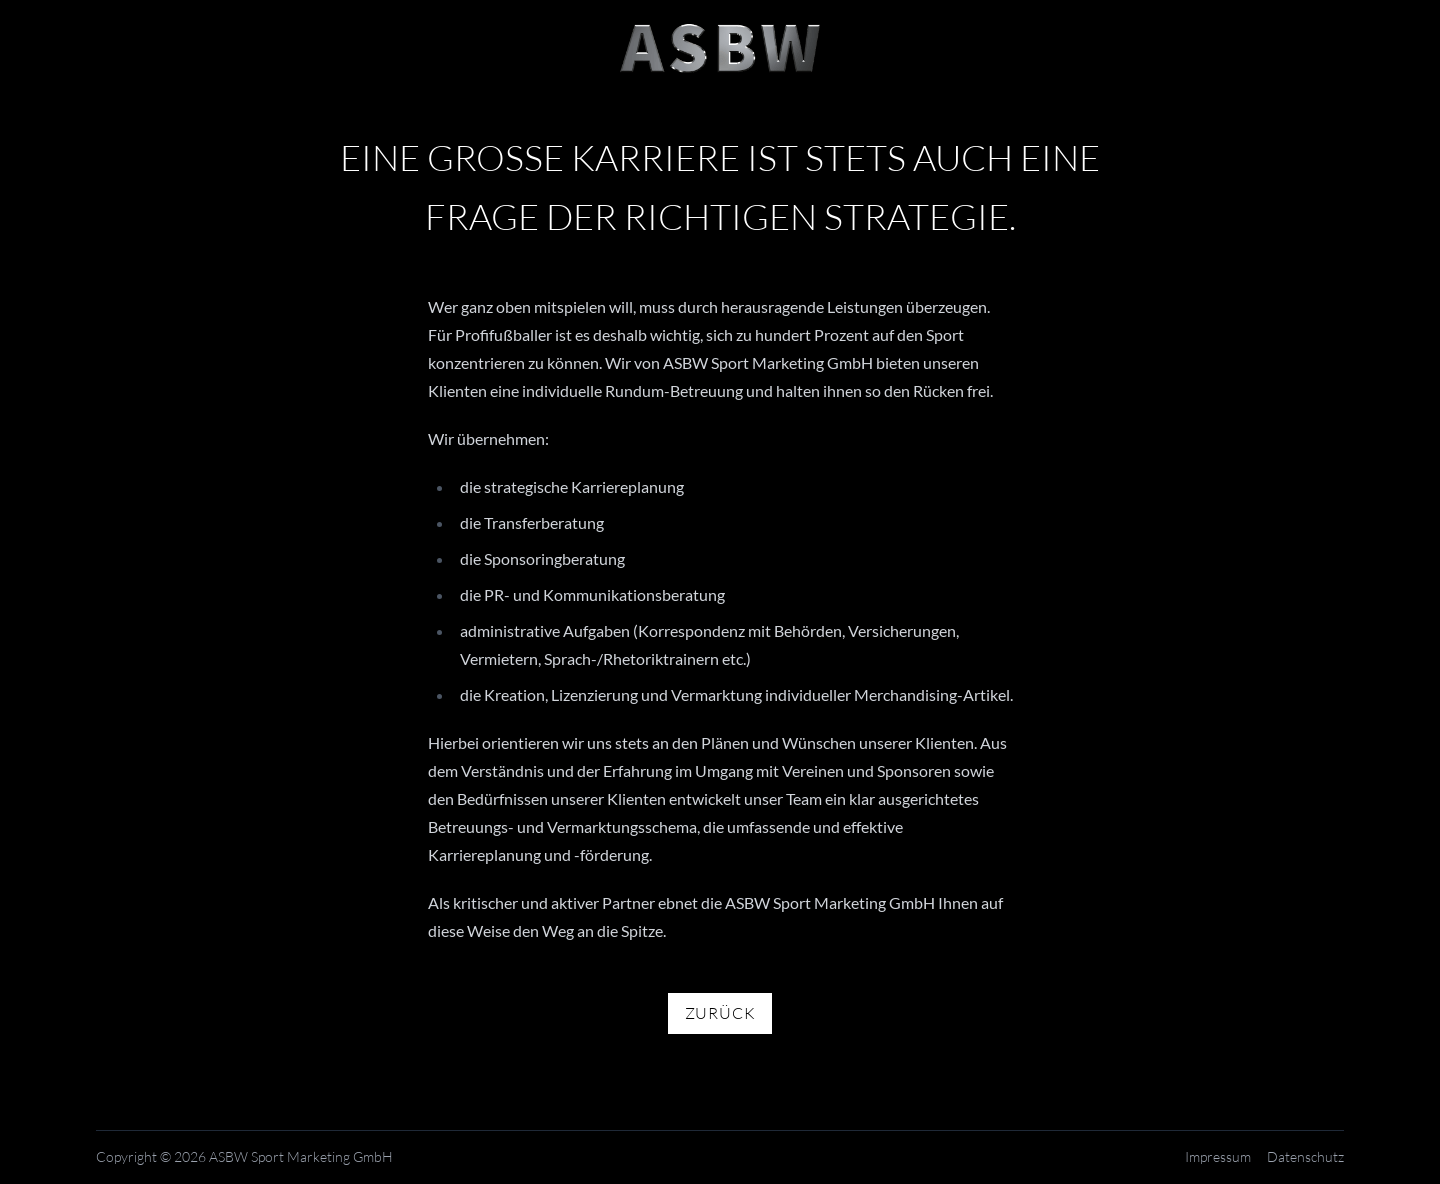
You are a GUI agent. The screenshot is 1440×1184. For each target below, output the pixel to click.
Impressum (1218, 1157)
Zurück (720, 1014)
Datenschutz (1305, 1157)
